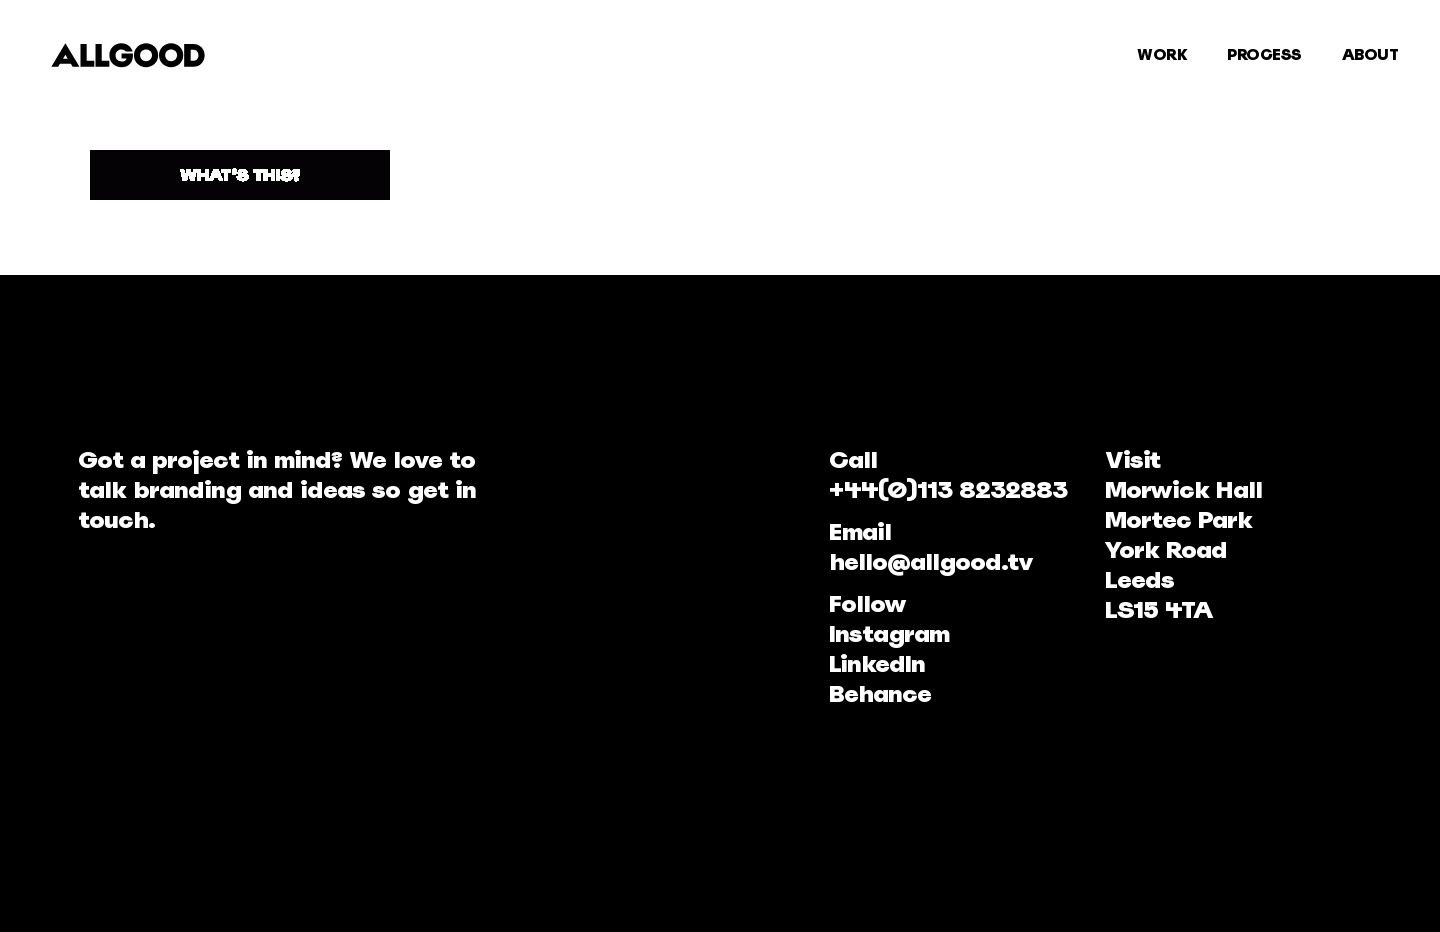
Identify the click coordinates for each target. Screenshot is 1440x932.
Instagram (889, 633)
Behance (880, 693)
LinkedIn (877, 663)
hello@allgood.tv (931, 561)
